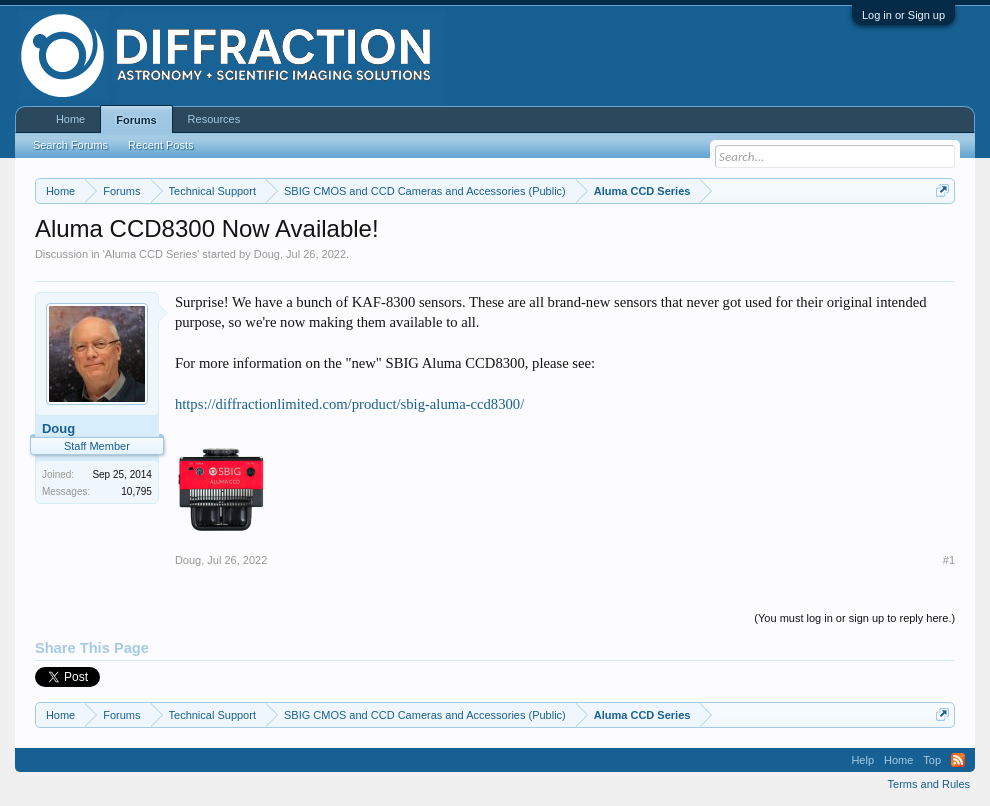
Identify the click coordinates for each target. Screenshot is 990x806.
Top (932, 760)
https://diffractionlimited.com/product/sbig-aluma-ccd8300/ (349, 404)
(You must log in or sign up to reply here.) (854, 618)
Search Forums (70, 145)
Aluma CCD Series (151, 254)
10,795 (136, 491)
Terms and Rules (929, 784)
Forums (136, 120)
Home (70, 119)
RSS (958, 760)
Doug (267, 254)
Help (862, 760)
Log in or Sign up (903, 15)
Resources (214, 119)
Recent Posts (160, 145)
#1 (949, 560)
